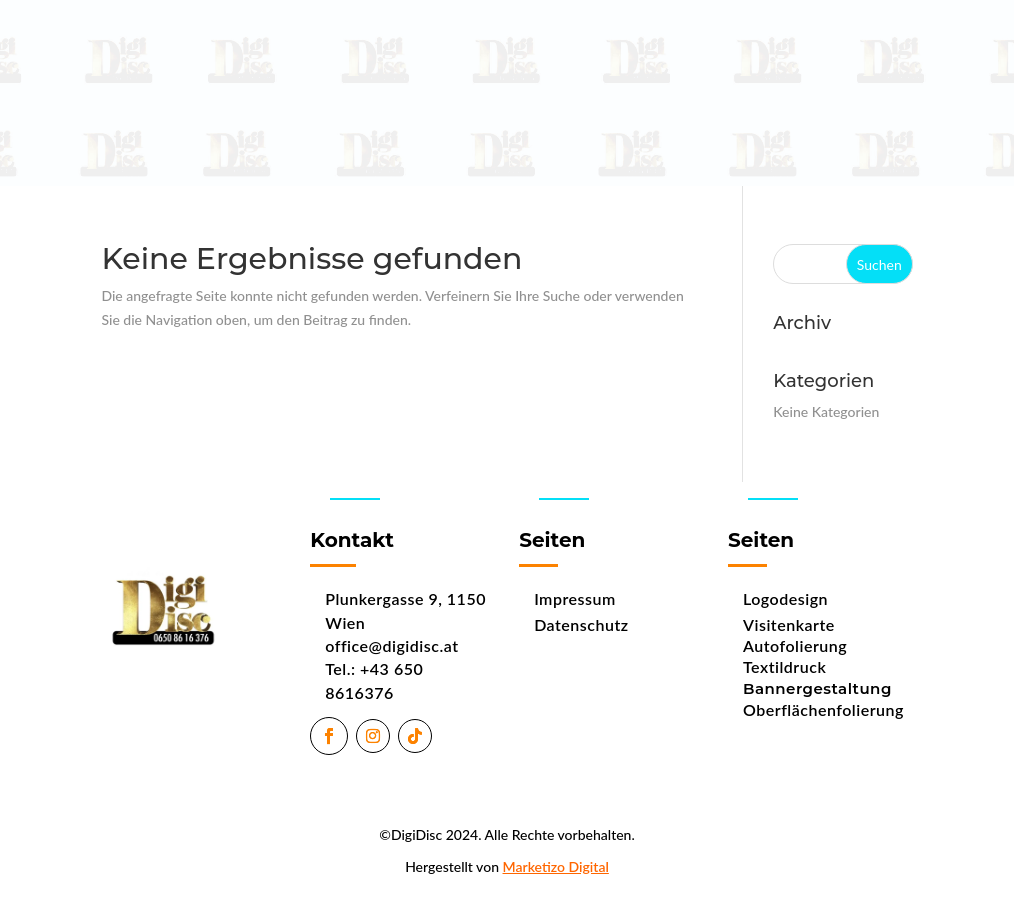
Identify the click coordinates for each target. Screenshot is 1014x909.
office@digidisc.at (391, 645)
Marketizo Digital (556, 866)
